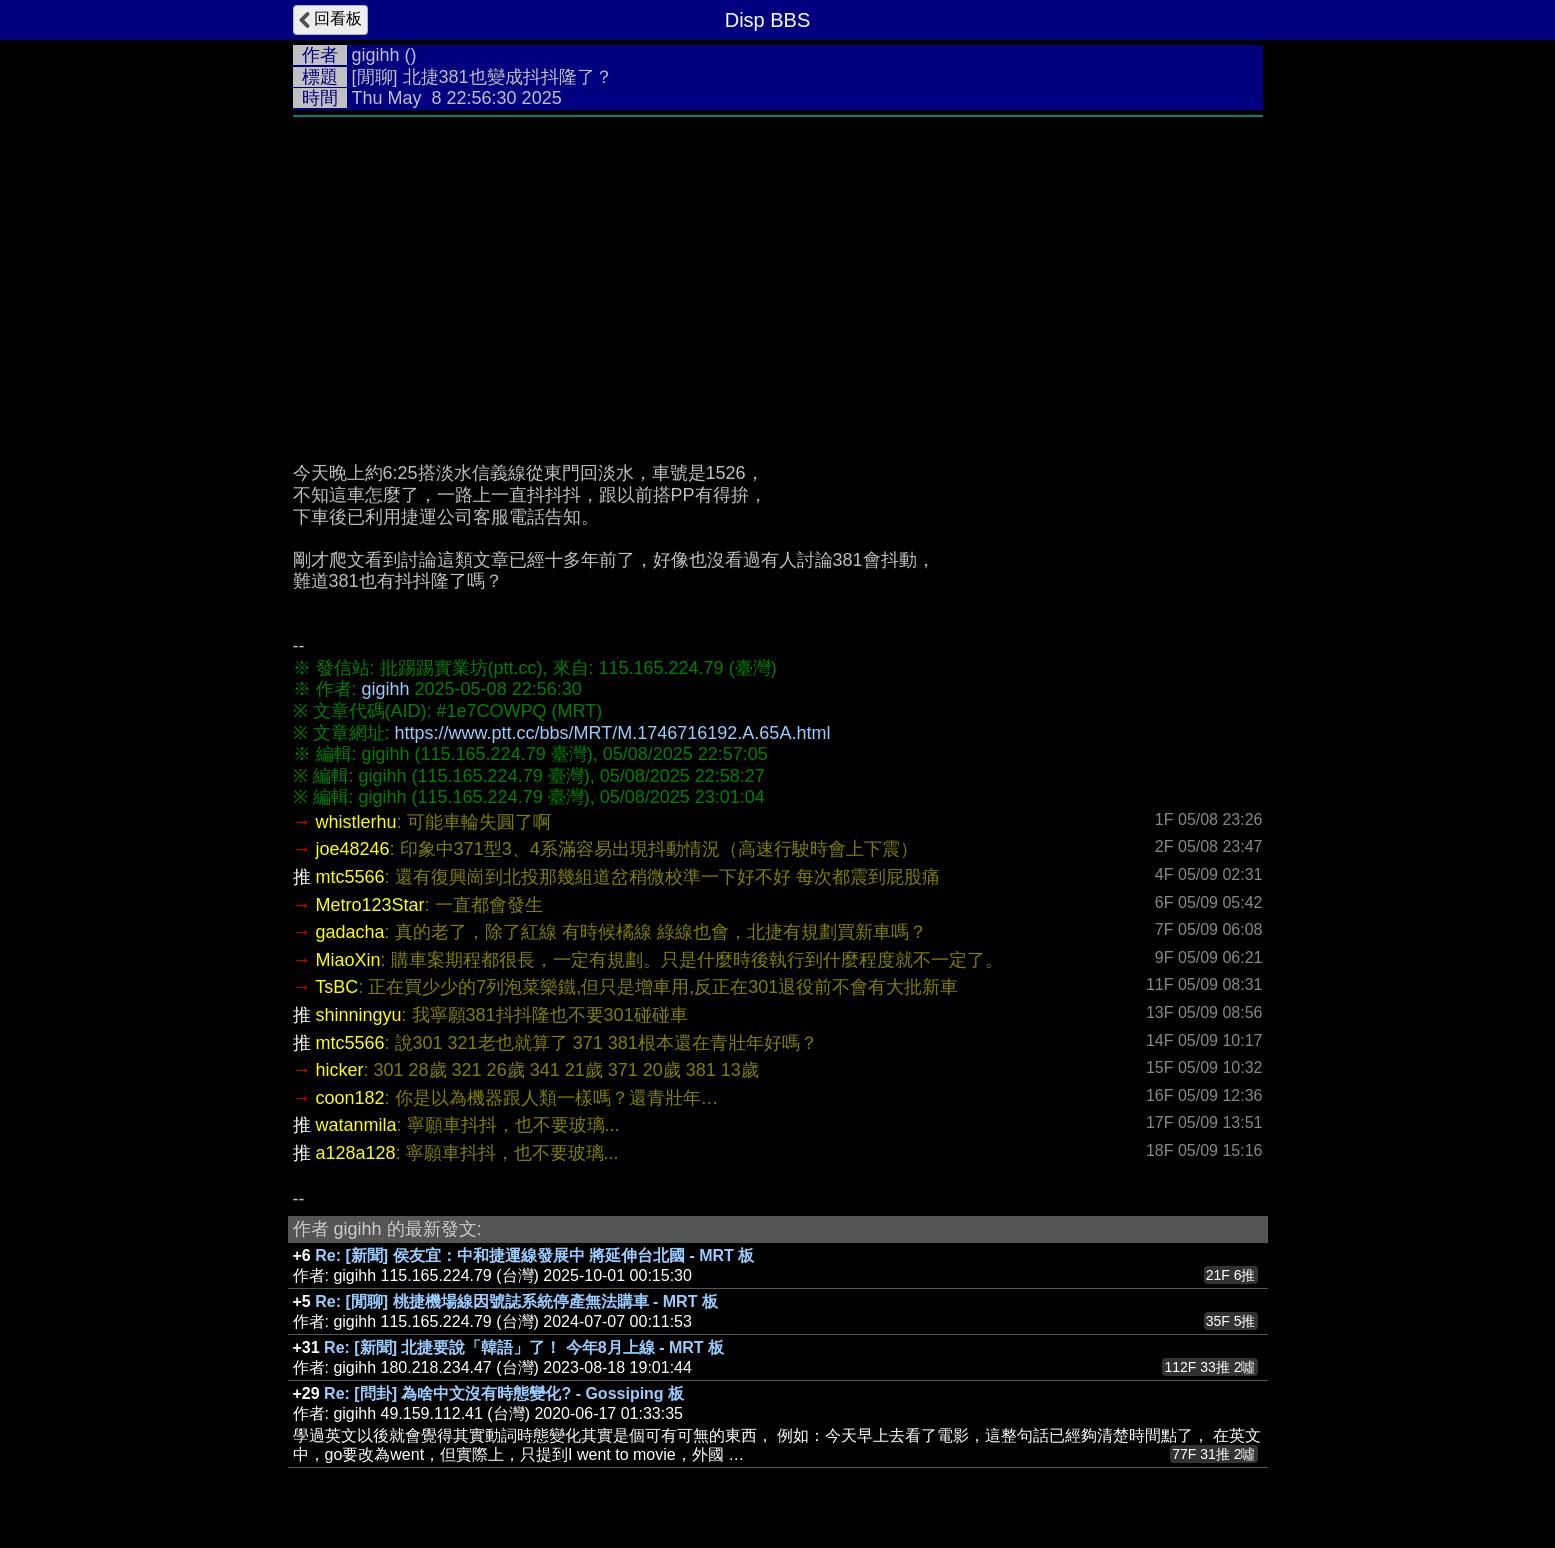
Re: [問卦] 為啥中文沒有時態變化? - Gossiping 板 (504, 1393)
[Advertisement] (778, 303)
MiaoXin (348, 960)
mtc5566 (350, 877)
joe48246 (353, 849)
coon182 (350, 1098)
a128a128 (356, 1153)
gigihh (376, 55)
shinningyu (359, 1015)
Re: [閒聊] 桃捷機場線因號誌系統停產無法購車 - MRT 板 (516, 1301)
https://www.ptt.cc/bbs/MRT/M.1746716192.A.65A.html (613, 733)
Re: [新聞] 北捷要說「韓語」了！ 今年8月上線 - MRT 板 (524, 1347)
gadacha (350, 932)
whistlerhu (356, 822)
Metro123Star (370, 905)
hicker (340, 1070)
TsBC (336, 987)
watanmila (356, 1125)
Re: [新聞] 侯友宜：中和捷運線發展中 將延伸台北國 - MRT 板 (534, 1255)
